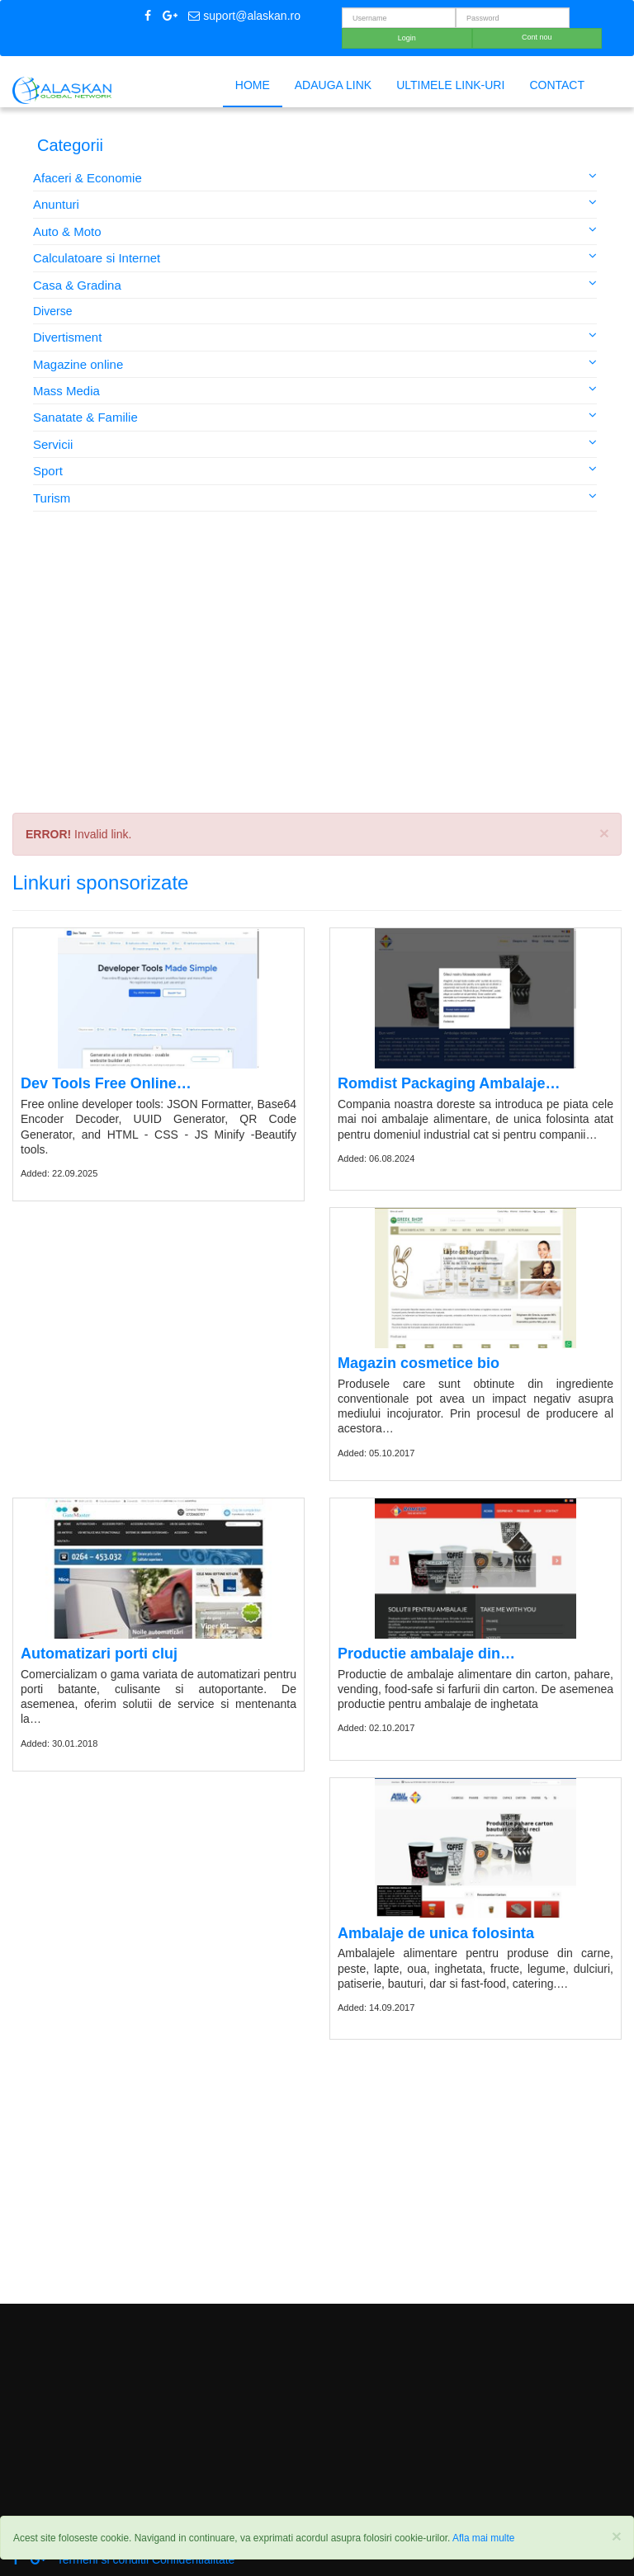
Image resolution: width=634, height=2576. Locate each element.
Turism (315, 497)
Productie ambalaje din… (426, 1653)
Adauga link (333, 85)
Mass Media (315, 390)
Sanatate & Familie (315, 416)
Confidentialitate (193, 2559)
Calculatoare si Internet (315, 257)
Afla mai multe (483, 2538)
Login (407, 38)
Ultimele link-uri (450, 85)
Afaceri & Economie (315, 177)
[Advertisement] (317, 676)
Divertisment (315, 336)
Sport (315, 470)
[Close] (617, 2536)
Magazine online (315, 363)
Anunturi (315, 203)
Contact (556, 85)
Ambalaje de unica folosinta (436, 1933)
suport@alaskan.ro (244, 15)
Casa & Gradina (315, 284)
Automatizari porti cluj (99, 1653)
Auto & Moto (315, 230)
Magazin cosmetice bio (418, 1363)
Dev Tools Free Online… (106, 1083)
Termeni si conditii (103, 2559)
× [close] (604, 833)
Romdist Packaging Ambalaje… (449, 1083)
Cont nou (537, 37)
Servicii (315, 443)
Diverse (52, 311)
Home (252, 85)
